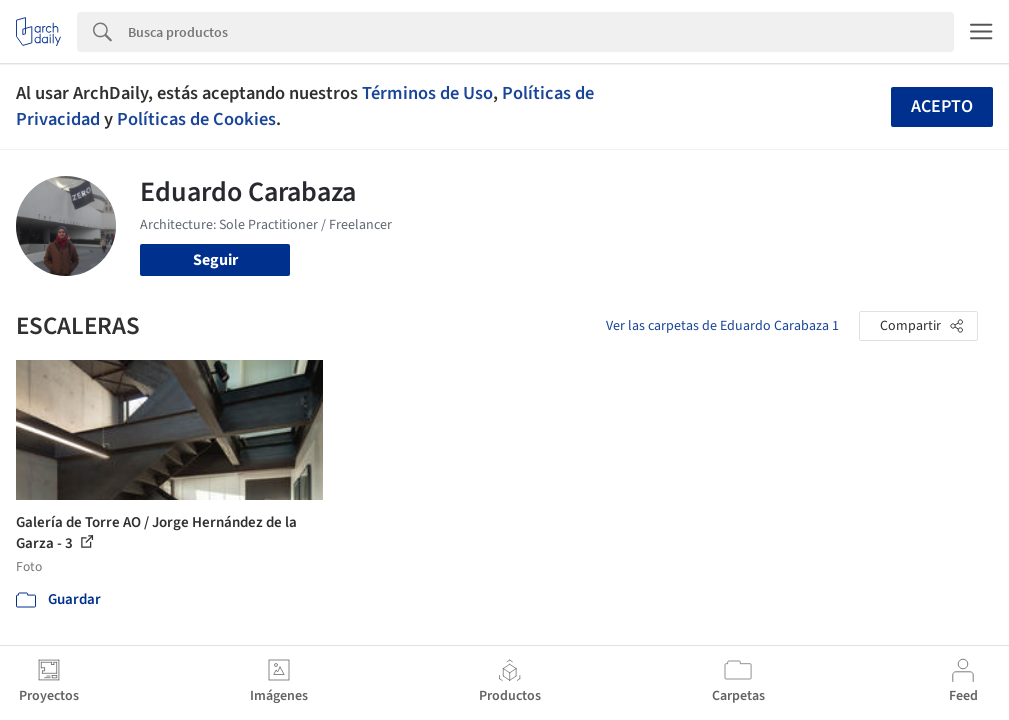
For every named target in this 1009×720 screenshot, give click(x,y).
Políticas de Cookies (196, 119)
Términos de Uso (427, 93)
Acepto (942, 106)
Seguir (215, 260)
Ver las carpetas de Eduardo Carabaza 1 (722, 326)
